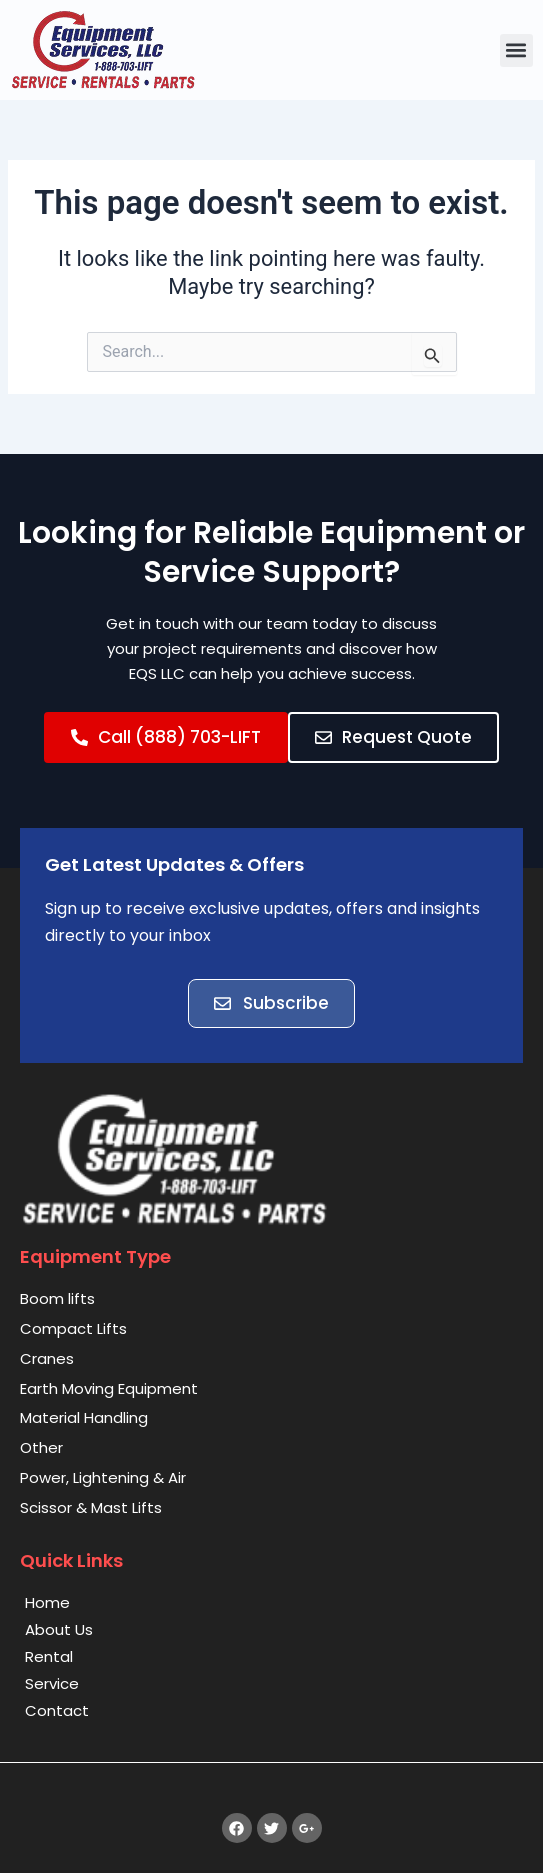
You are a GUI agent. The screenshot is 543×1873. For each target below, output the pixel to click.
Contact (57, 1710)
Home (47, 1602)
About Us (59, 1629)
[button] (516, 50)
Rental (49, 1656)
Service (52, 1683)
